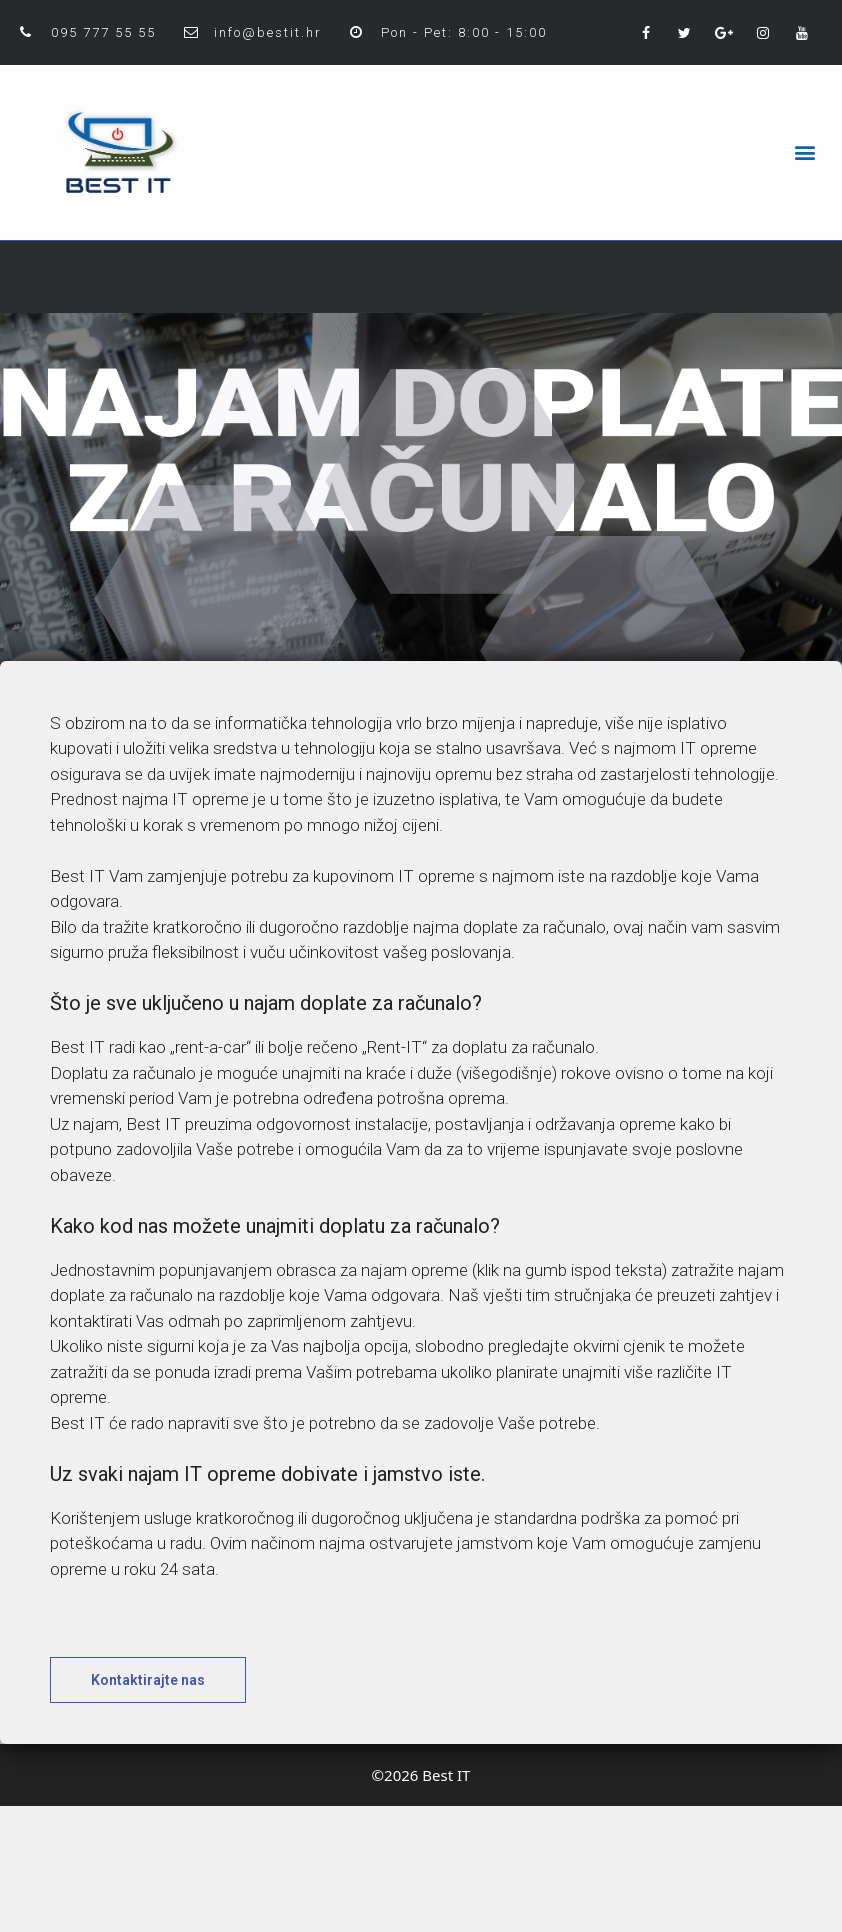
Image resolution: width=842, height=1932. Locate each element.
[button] (805, 152)
